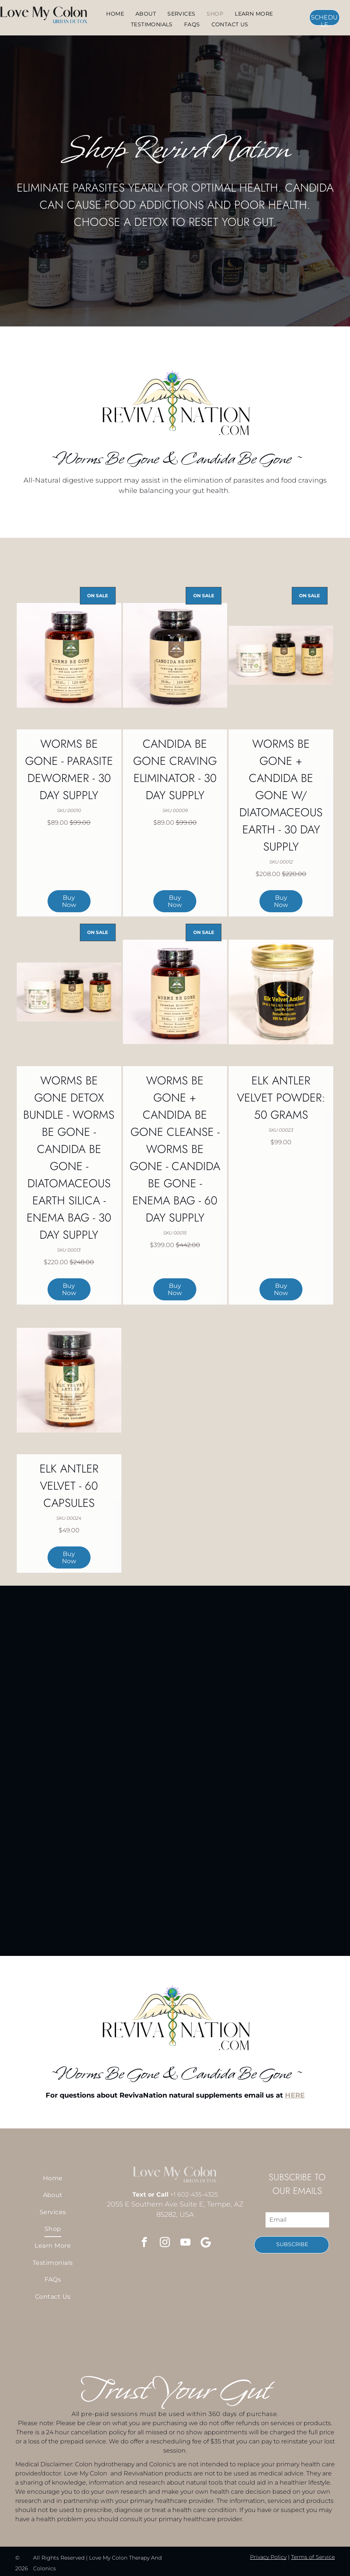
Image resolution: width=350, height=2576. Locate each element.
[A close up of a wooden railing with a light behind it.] (106, 2334)
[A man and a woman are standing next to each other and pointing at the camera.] (61, 2334)
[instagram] (164, 2243)
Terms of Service (313, 2557)
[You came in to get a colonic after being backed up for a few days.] (197, 2334)
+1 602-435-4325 (194, 2194)
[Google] (205, 2243)
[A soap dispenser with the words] (243, 2334)
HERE (295, 2095)
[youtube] (185, 2243)
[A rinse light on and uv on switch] (152, 2334)
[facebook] (144, 2243)
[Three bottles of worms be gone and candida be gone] (288, 2334)
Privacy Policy (268, 2557)
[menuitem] (115, 13)
